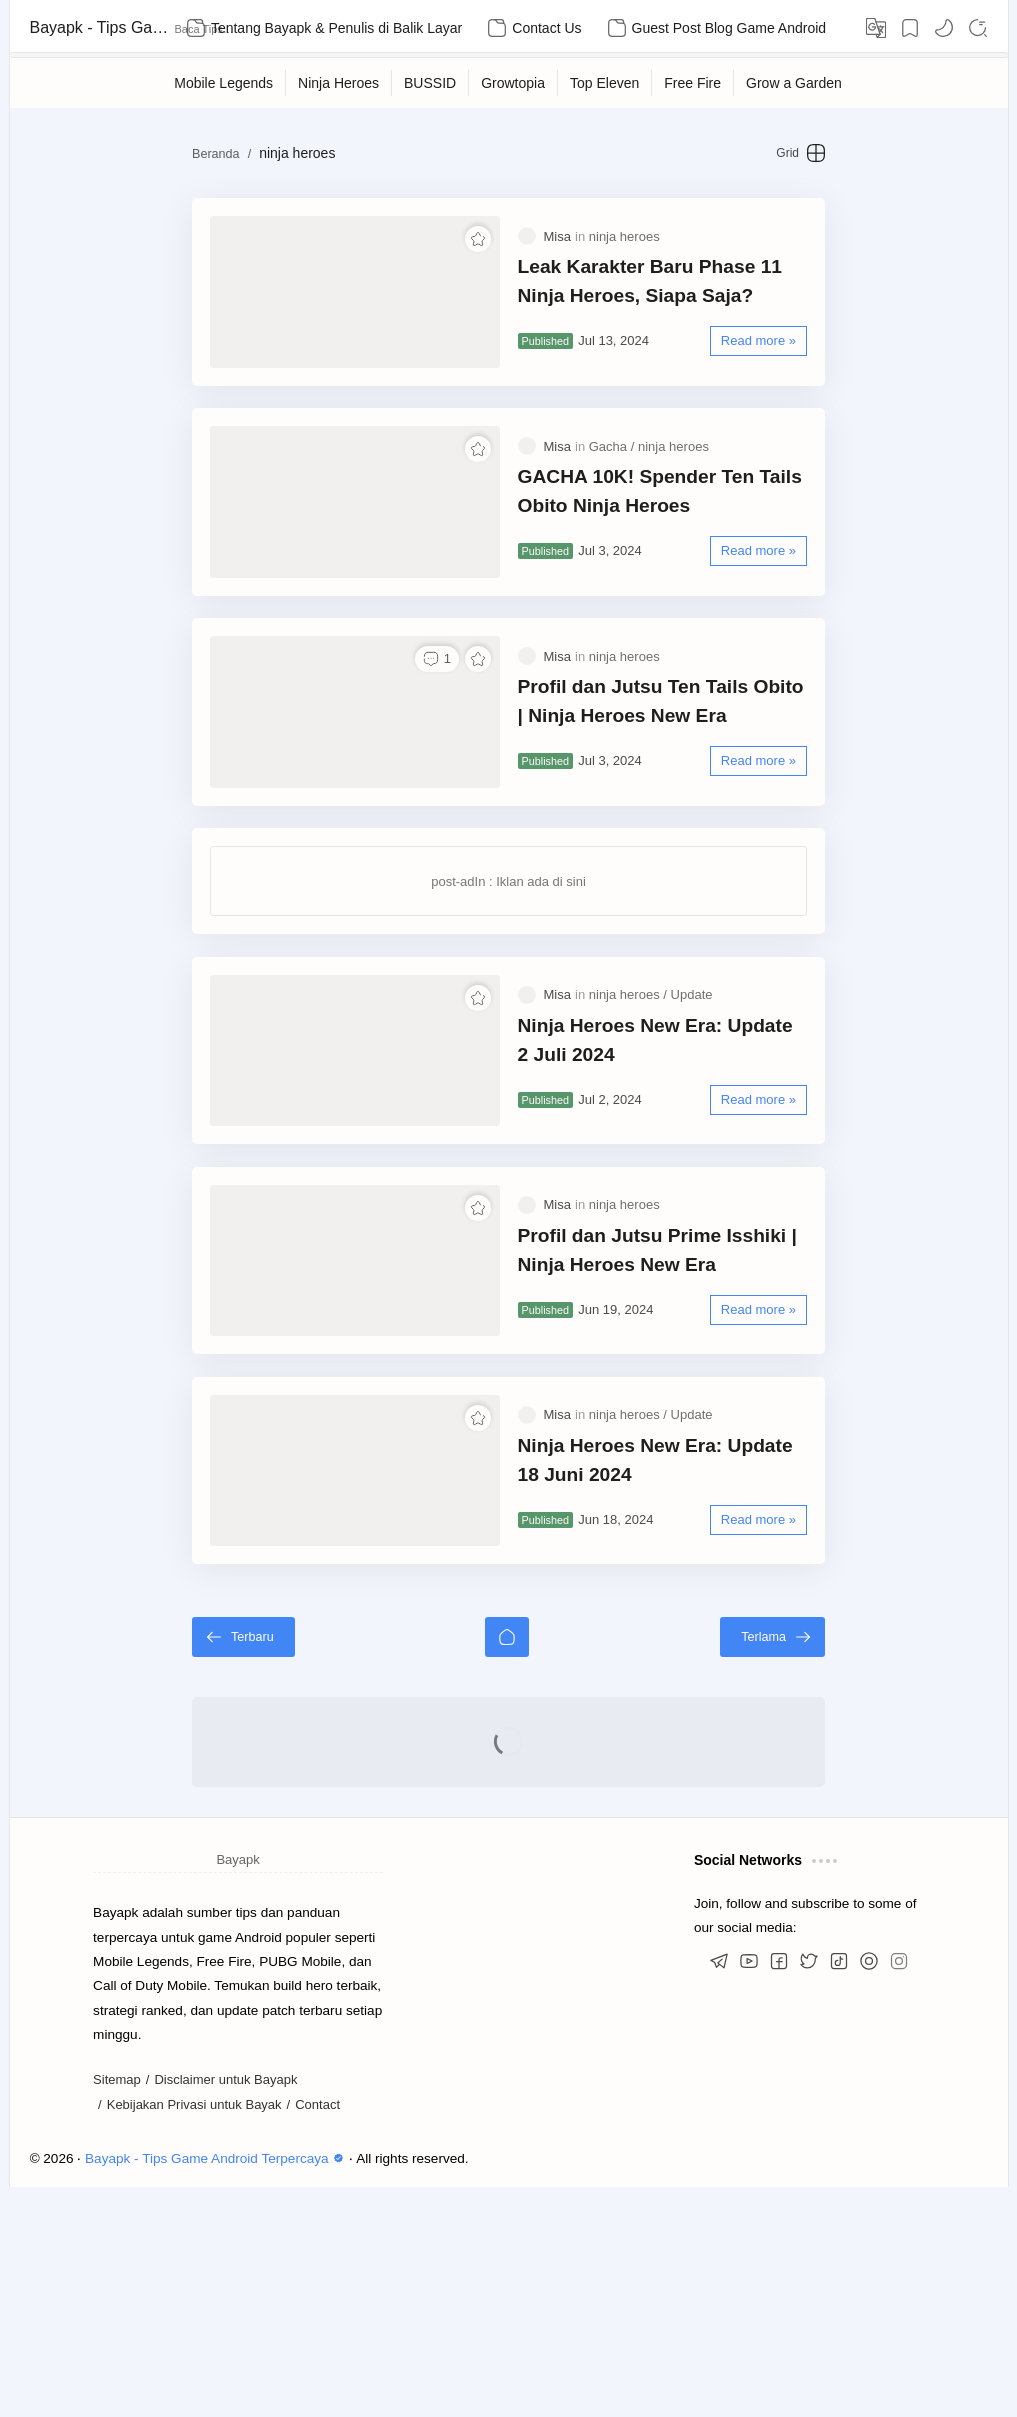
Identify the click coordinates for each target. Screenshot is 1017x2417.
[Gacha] (612, 504)
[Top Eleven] (605, 83)
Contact (317, 2335)
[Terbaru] (170, 1867)
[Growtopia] (513, 83)
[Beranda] (507, 1867)
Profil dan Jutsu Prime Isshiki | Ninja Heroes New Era (684, 1423)
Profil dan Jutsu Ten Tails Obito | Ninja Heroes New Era (692, 798)
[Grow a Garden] (794, 83)
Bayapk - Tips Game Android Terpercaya (100, 27)
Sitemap (117, 2310)
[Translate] (876, 28)
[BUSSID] (430, 83)
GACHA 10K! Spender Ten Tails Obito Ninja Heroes (688, 549)
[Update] (692, 1129)
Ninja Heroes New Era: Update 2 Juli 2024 (683, 1175)
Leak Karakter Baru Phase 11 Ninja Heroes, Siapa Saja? (676, 301)
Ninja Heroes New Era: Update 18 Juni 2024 (691, 1672)
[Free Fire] (693, 83)
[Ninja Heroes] (339, 83)
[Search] (978, 28)
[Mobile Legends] (224, 83)
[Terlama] (846, 1867)
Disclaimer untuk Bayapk (225, 2310)
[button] (944, 28)
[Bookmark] (910, 28)
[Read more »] (831, 360)
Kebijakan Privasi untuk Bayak (194, 2335)
